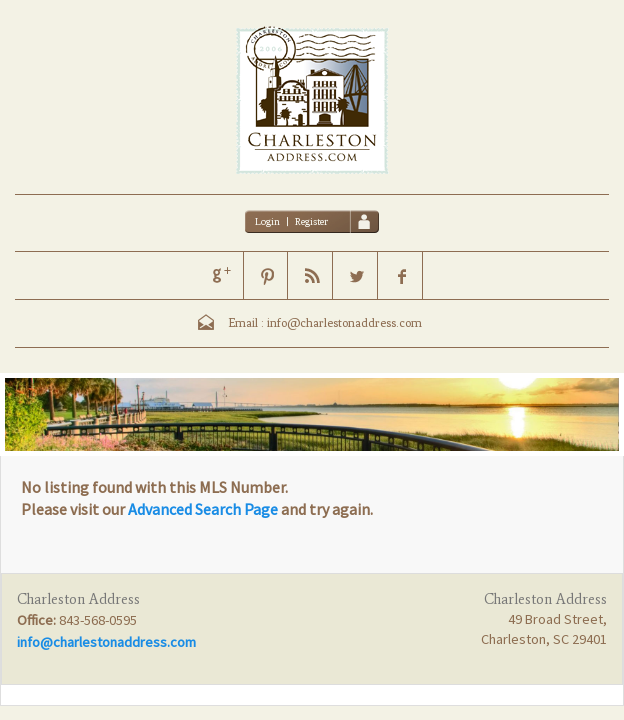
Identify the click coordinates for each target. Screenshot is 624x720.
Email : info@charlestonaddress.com (325, 323)
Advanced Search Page (203, 509)
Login (267, 221)
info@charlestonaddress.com (106, 642)
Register (311, 221)
